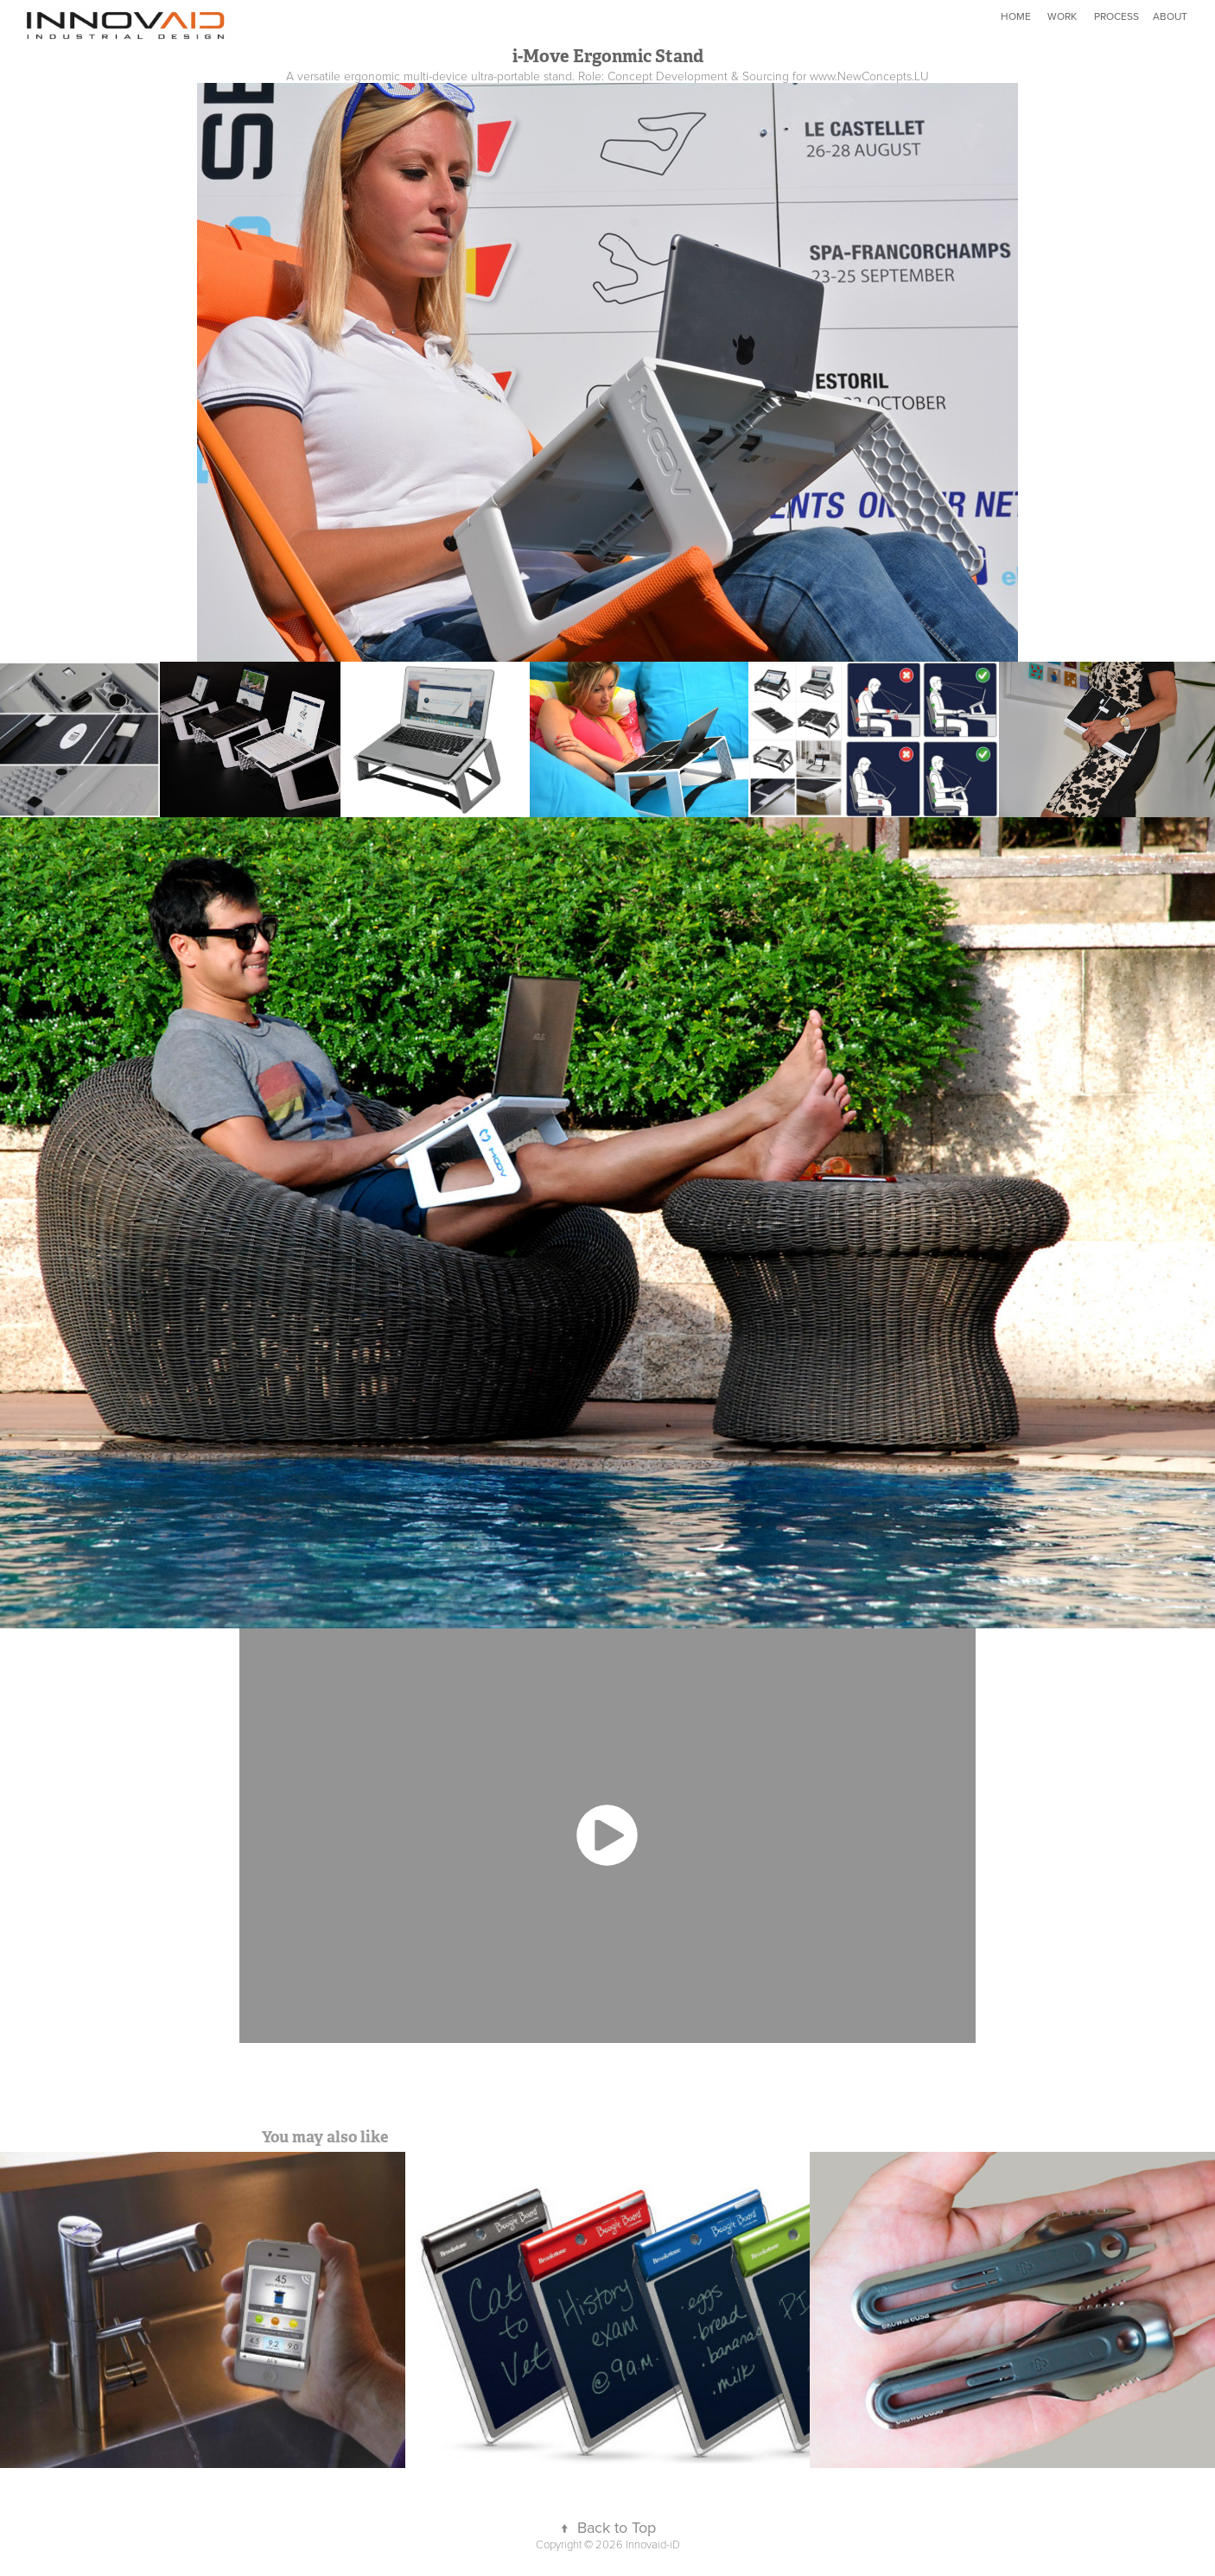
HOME (1016, 16)
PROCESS (1116, 16)
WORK (1062, 16)
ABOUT (1170, 16)
